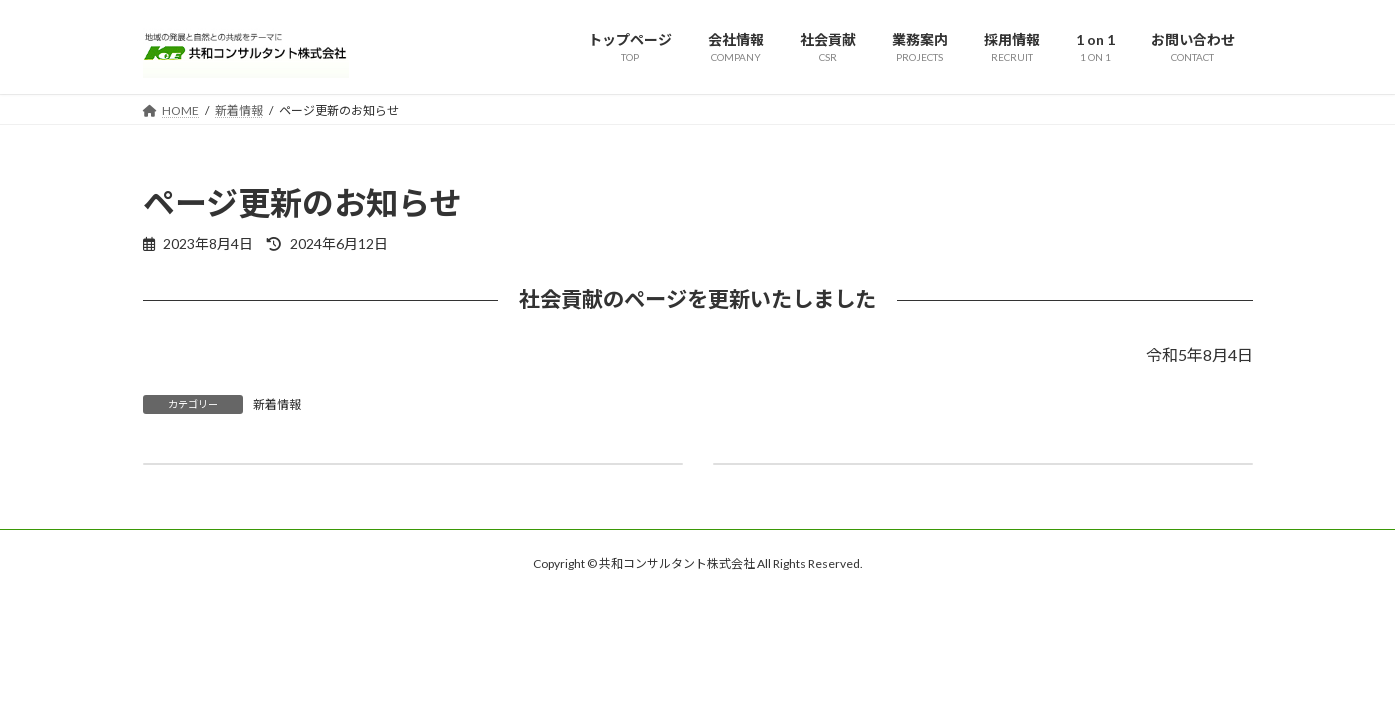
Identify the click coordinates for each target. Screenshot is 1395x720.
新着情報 (277, 404)
